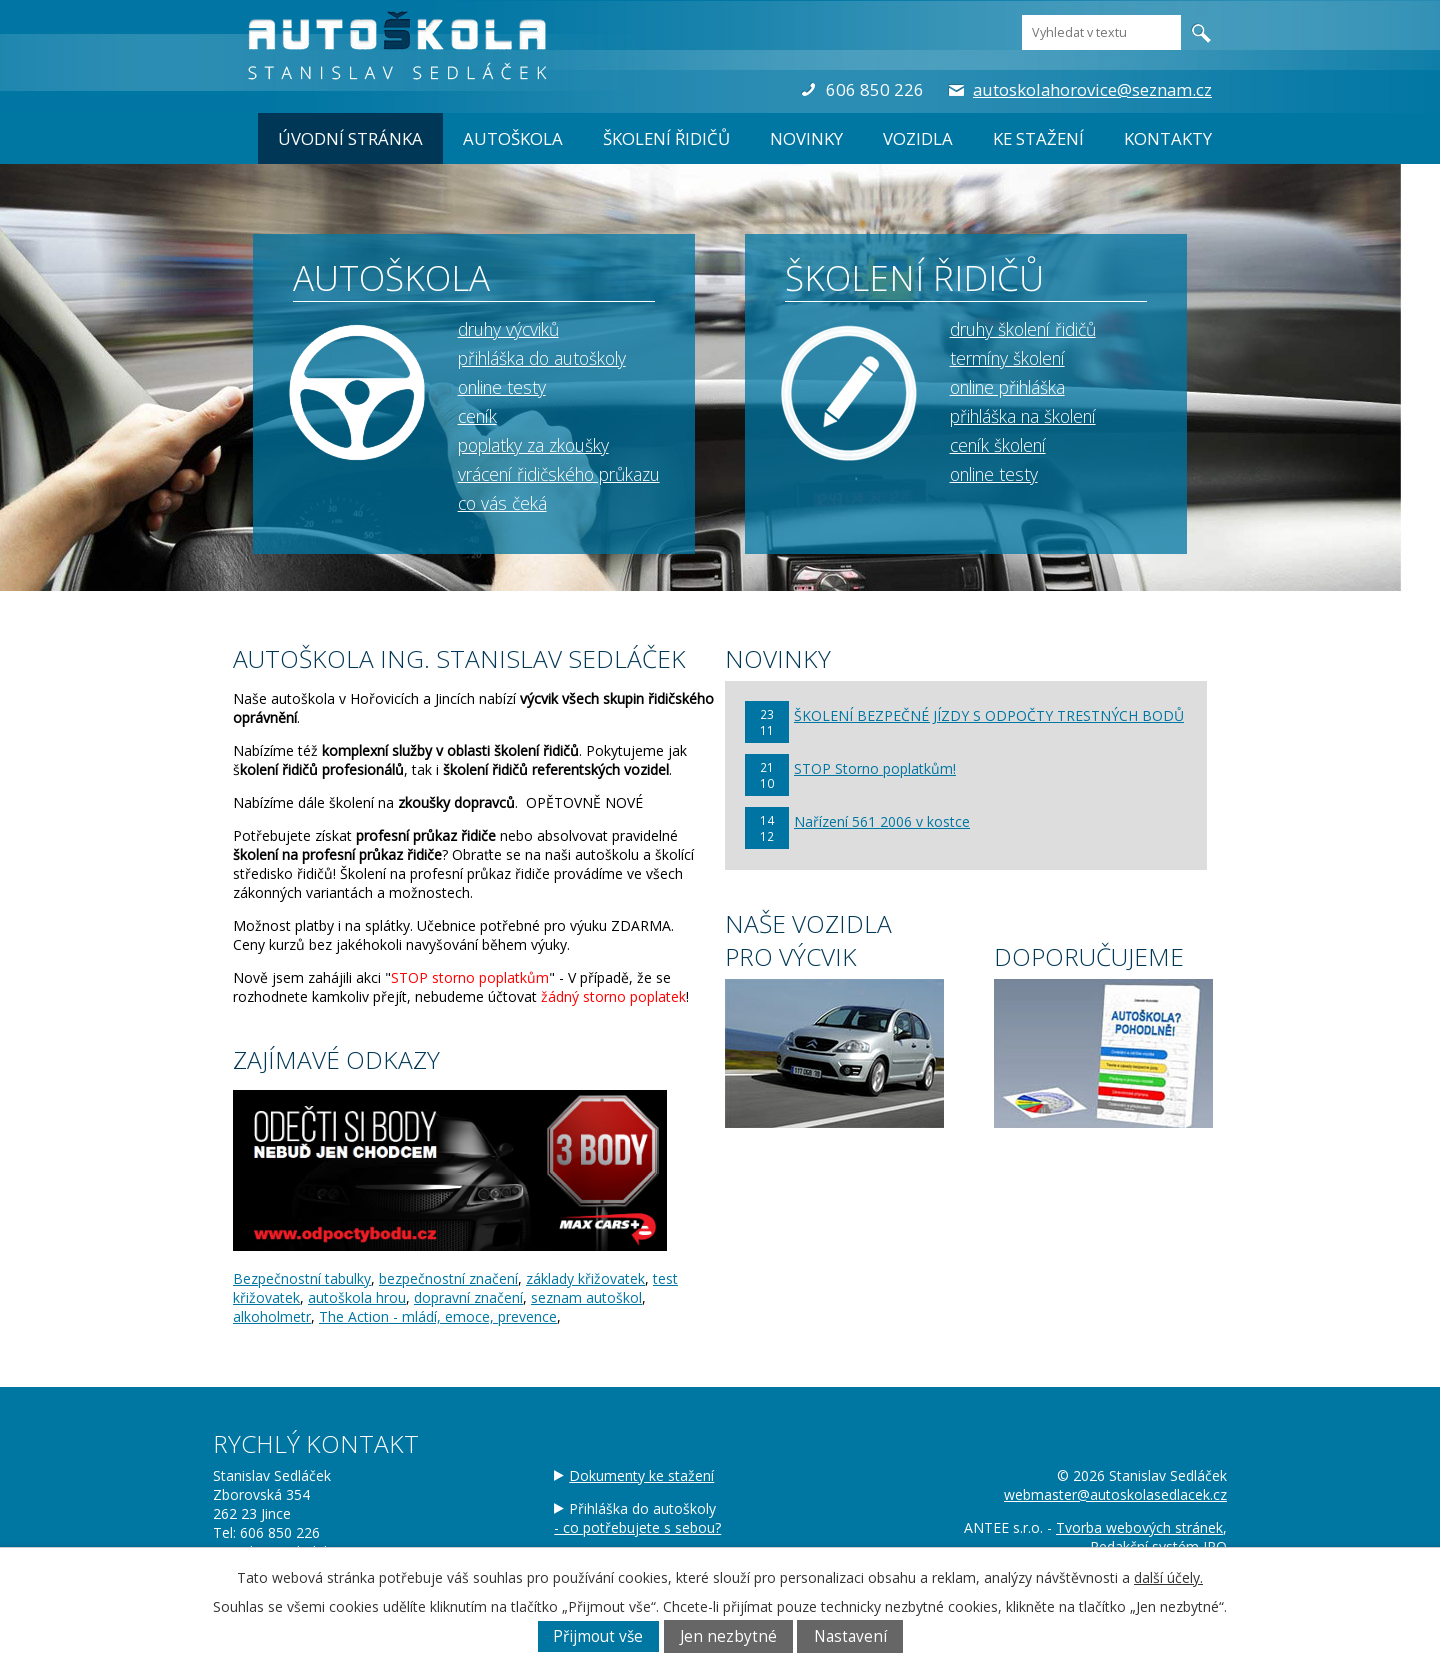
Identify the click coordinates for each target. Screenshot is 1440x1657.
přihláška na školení (1023, 416)
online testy (502, 387)
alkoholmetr (272, 1316)
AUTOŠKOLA (513, 138)
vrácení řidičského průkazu (559, 474)
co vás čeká (502, 503)
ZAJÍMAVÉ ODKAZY (336, 1059)
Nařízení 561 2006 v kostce (882, 821)
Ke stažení (1038, 138)
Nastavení (850, 1636)
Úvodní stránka (350, 138)
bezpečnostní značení (448, 1278)
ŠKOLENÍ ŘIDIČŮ (666, 138)
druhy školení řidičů (1023, 329)
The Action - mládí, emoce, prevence (438, 1316)
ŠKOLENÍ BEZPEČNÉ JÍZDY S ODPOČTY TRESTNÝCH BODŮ (989, 715)
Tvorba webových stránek (1139, 1527)
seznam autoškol (586, 1297)
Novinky (806, 138)
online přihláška (1007, 387)
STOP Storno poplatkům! (875, 768)
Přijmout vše (598, 1636)
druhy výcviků (508, 329)
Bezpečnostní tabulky (302, 1278)
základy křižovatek (585, 1278)
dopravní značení (468, 1297)
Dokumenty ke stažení (641, 1475)
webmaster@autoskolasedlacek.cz (1115, 1494)
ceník (477, 416)
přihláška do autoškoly (542, 358)
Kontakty (1168, 138)
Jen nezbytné (728, 1636)
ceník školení (998, 445)
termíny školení (1007, 358)
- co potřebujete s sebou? (637, 1527)
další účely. (1168, 1577)
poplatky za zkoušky (533, 445)
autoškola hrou (357, 1297)
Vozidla (918, 138)
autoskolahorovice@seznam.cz (1092, 89)
